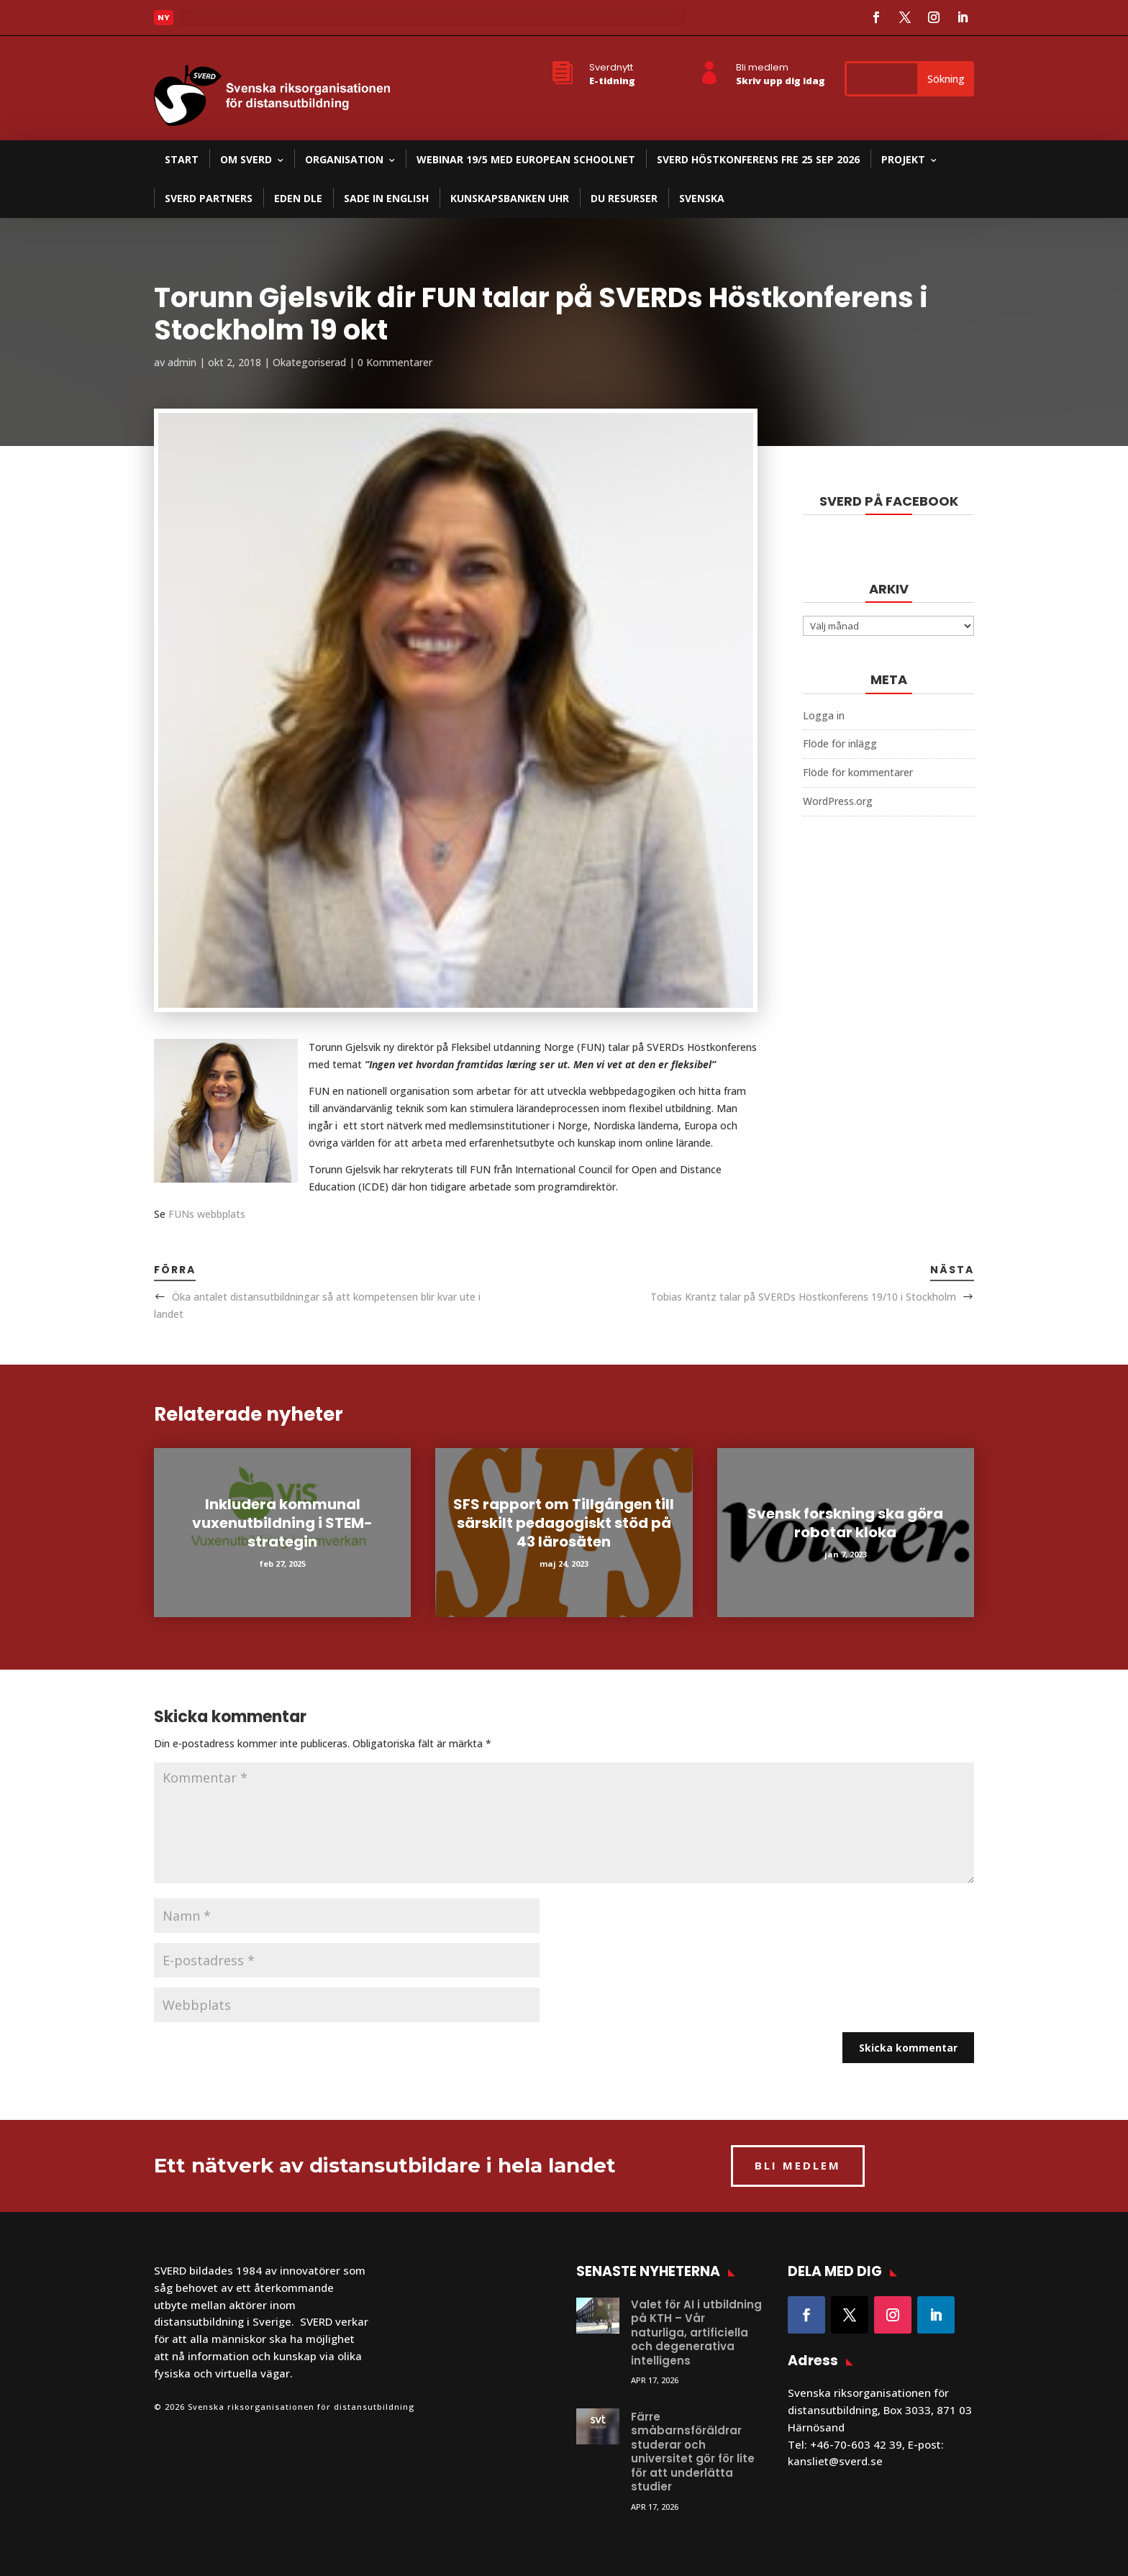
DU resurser (624, 198)
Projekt (903, 159)
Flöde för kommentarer (858, 772)
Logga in (824, 715)
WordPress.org (838, 801)
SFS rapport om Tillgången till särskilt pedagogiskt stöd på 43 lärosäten (563, 1523)
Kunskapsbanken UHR (509, 198)
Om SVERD (246, 159)
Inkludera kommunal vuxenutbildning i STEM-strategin (282, 1523)
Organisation (344, 159)
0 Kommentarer (395, 362)
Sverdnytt (611, 67)
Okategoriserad (309, 362)
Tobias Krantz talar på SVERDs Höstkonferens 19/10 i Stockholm (803, 1296)
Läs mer (211, 22)
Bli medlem (762, 67)
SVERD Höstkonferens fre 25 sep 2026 (758, 159)
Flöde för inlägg (840, 743)
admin (182, 362)
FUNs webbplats (206, 1214)
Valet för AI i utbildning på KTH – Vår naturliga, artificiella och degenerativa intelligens (696, 2332)
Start (182, 159)
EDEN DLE (298, 198)
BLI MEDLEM (798, 2165)
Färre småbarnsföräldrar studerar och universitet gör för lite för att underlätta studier (693, 2452)
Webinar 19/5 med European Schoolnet (526, 159)
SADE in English (386, 198)
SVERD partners (209, 198)
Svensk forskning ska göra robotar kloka (845, 1522)
